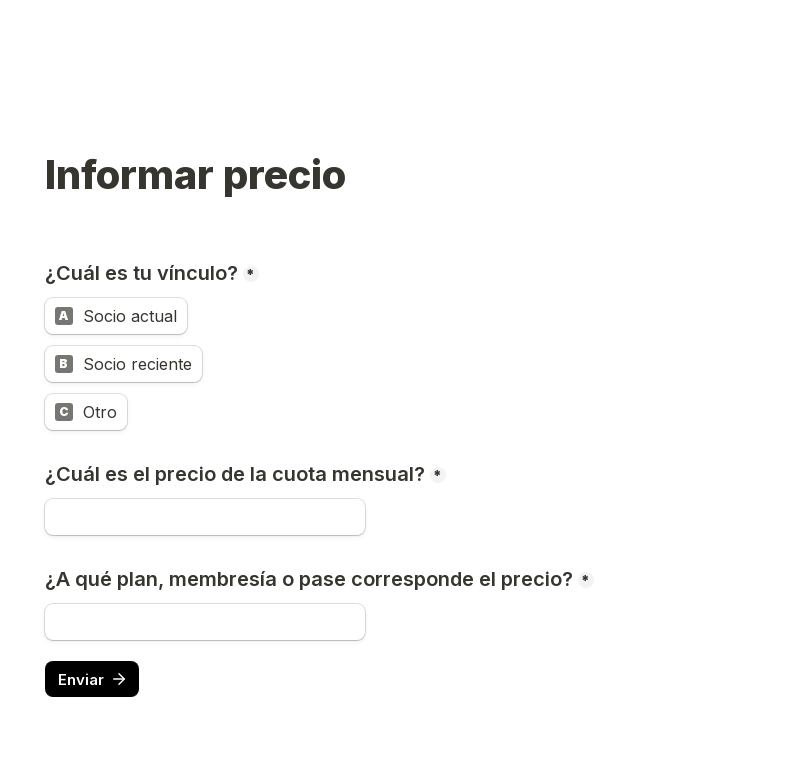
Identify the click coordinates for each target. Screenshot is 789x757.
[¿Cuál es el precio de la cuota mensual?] (205, 517)
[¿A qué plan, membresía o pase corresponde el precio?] (205, 622)
